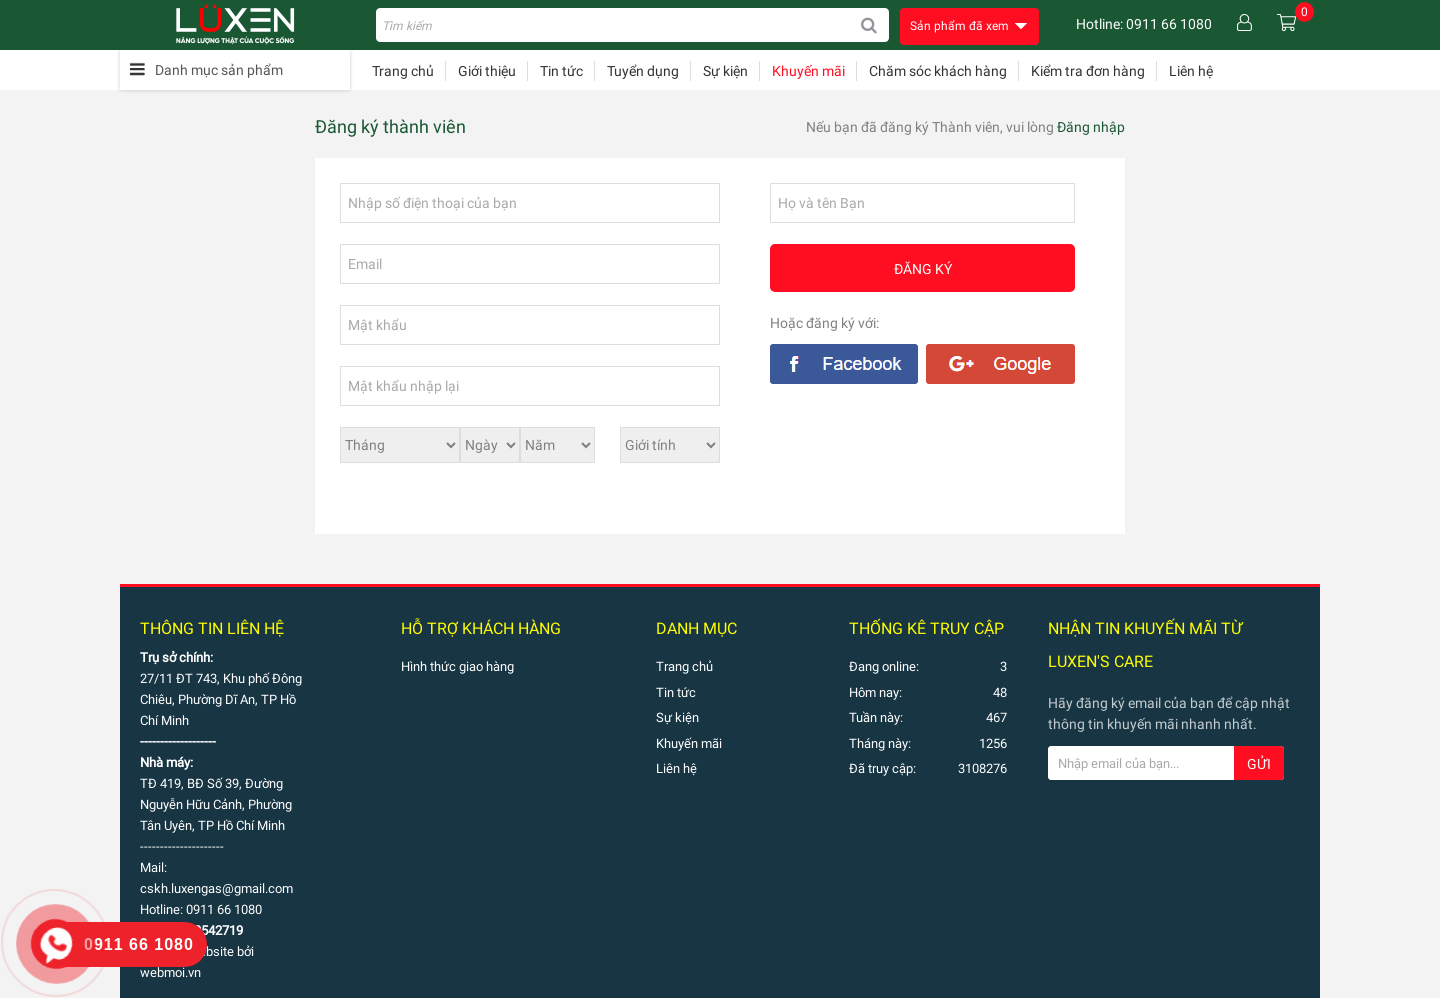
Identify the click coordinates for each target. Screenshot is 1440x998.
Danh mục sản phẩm (219, 70)
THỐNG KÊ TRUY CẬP (926, 628)
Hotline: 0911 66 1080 (1144, 24)
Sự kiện (725, 71)
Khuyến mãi (808, 71)
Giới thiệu (487, 71)
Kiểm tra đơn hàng (1088, 71)
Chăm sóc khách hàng (938, 71)
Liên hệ (1191, 71)
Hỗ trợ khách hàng (481, 628)
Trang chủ (403, 71)
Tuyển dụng (643, 71)
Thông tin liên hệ (212, 628)
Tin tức (561, 71)
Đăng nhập (1091, 127)
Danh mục (696, 628)
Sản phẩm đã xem (959, 26)
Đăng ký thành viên (390, 127)
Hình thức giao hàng (457, 666)
